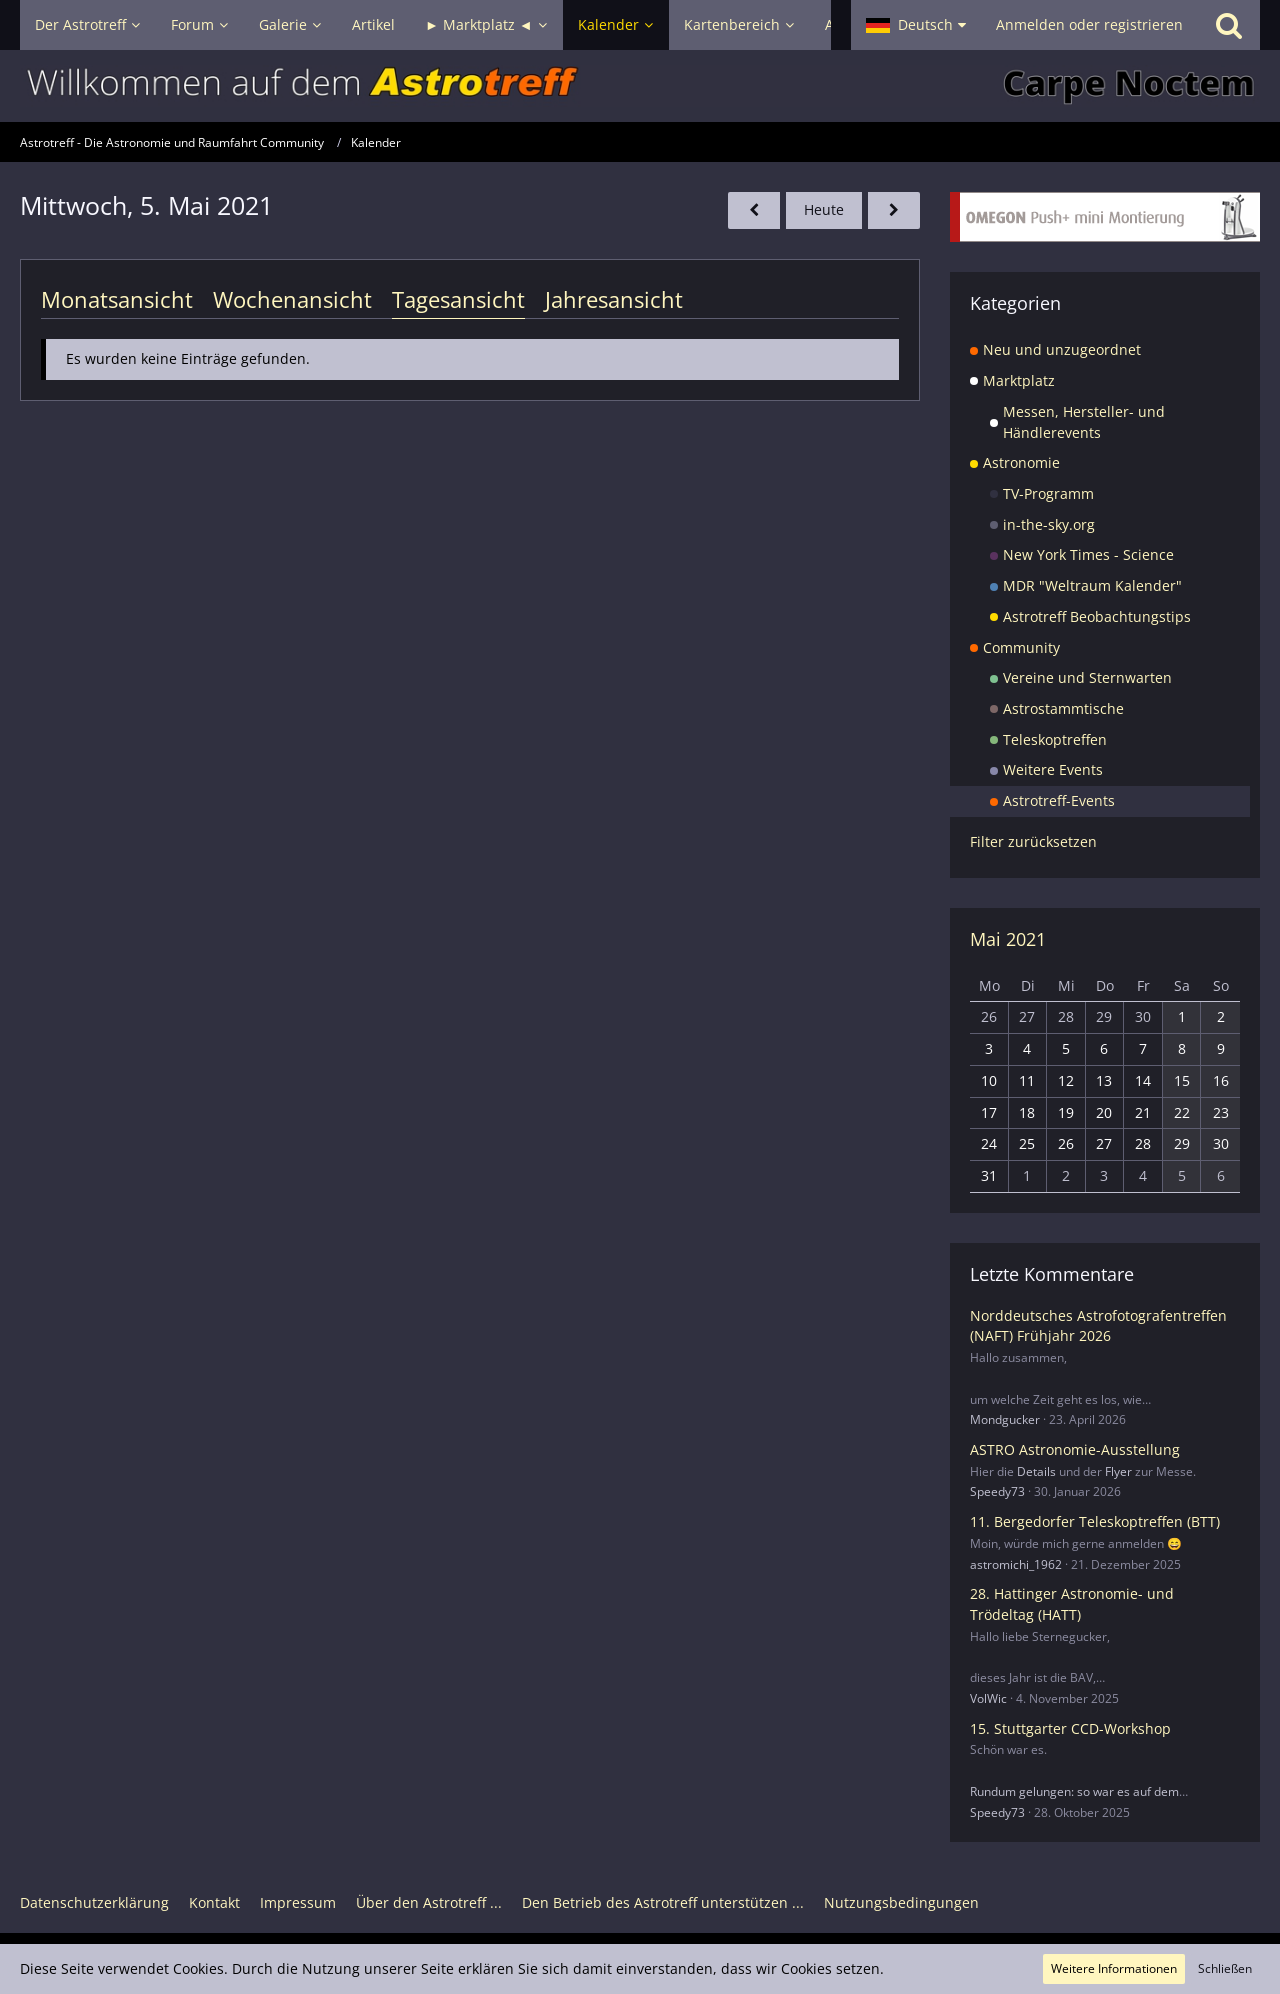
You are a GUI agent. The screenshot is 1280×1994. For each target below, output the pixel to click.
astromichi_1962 (1016, 1564)
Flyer (1118, 1471)
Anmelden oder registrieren (1089, 24)
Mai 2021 (1008, 939)
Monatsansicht (117, 299)
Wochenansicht (292, 299)
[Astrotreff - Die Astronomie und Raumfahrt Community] (640, 86)
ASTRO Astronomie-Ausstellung (1075, 1449)
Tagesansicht (458, 299)
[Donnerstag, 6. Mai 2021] (894, 210)
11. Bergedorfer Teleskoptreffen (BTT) (1095, 1521)
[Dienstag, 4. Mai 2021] (754, 210)
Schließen (1225, 1968)
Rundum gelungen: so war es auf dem (1074, 1791)
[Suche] (1229, 25)
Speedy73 (997, 1491)
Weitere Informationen (1114, 1968)
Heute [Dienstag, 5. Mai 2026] (824, 209)
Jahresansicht (614, 299)
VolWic (988, 1698)
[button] (916, 25)
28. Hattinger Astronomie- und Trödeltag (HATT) (1072, 1604)
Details (1036, 1471)
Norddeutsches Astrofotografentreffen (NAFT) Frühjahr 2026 (1098, 1326)
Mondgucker (1005, 1419)
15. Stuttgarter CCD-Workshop (1070, 1728)
